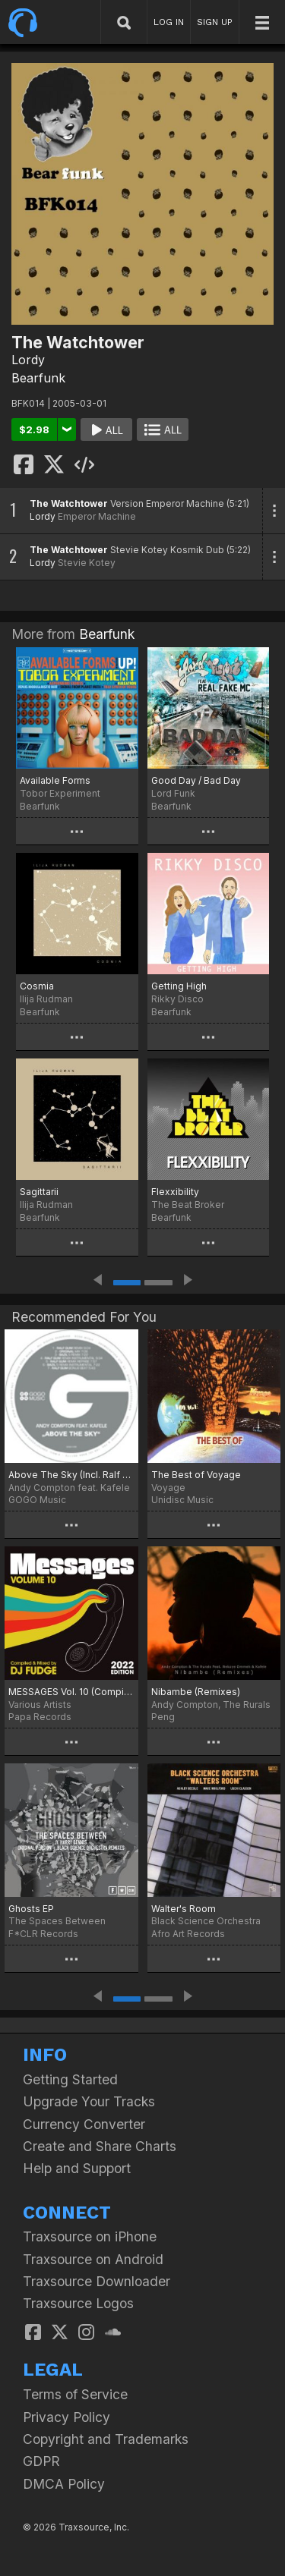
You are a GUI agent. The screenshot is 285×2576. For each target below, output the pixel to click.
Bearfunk (38, 377)
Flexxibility (175, 1191)
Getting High (179, 986)
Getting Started (70, 2079)
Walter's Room (183, 1908)
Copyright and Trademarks (105, 2439)
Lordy (28, 359)
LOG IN (169, 22)
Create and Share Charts (99, 2146)
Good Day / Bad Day (196, 780)
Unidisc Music (182, 1499)
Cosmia (37, 986)
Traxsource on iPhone (90, 2236)
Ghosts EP (31, 1908)
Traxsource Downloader (96, 2281)
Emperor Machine (97, 516)
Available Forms (55, 780)
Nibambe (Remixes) (195, 1691)
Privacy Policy (66, 2417)
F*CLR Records (43, 1933)
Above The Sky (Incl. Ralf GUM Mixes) (71, 1474)
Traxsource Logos (78, 2303)
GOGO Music (37, 1499)
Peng (163, 1716)
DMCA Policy (64, 2484)
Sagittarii (39, 1191)
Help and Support (77, 2168)
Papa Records (39, 1716)
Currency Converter (84, 2124)
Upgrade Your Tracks (89, 2101)
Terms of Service (75, 2394)
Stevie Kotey (87, 562)
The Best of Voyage (196, 1474)
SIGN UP (215, 22)
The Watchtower (69, 503)
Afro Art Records (188, 1933)
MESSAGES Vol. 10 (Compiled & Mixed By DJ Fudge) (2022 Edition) (71, 1691)
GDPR (41, 2461)
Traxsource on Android (93, 2259)
